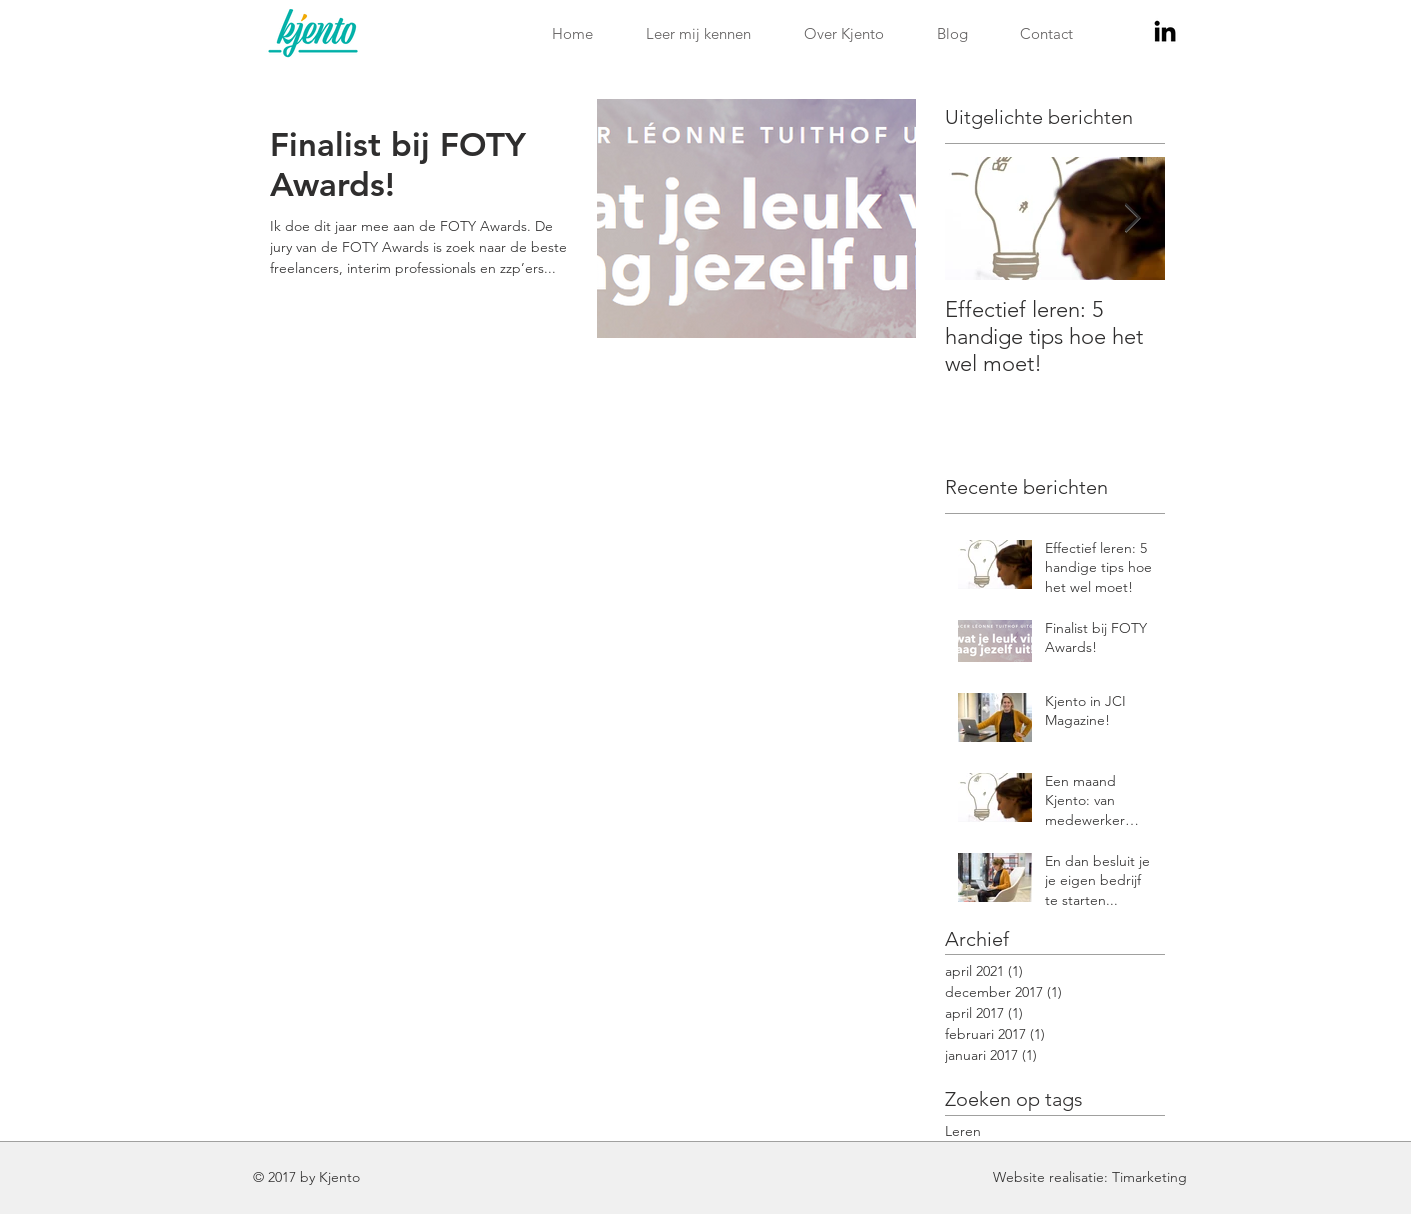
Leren (963, 1131)
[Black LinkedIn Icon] (1165, 31)
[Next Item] (1133, 218)
